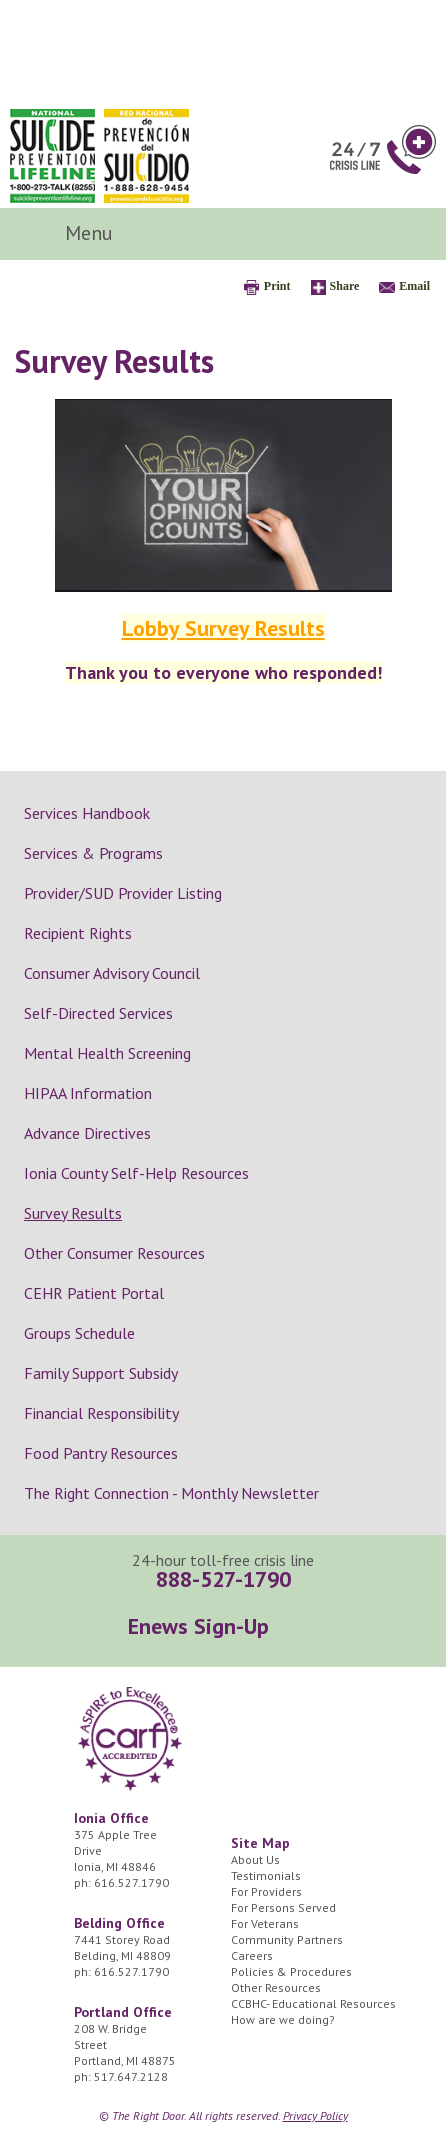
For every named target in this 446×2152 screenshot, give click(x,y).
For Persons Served (283, 1907)
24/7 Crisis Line (383, 149)
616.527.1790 (131, 1882)
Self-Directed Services (98, 1013)
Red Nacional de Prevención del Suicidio (146, 156)
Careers (252, 1955)
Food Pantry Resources (101, 1453)
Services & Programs (93, 853)
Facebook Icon (349, 234)
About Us (255, 1859)
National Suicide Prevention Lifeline (52, 156)
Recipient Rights (78, 933)
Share (345, 286)
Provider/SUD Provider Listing (123, 893)
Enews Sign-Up (198, 1626)
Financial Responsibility (101, 1413)
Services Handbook (87, 813)
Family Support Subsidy (101, 1373)
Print (277, 286)
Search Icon (401, 234)
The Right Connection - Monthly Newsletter (171, 1493)
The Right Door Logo (148, 52)
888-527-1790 (223, 1579)
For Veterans (265, 1923)
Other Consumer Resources (114, 1253)
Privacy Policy (315, 2115)
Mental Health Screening (107, 1053)
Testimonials (266, 1875)
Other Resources (276, 1987)
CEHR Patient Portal (94, 1293)
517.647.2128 (131, 2076)
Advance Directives (87, 1133)
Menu (91, 233)
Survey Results (73, 1213)
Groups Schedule (79, 1333)
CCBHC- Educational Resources (313, 2003)
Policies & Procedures (291, 1971)
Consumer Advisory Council (112, 973)
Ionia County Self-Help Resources (136, 1173)
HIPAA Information (88, 1093)
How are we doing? (283, 2019)
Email (414, 286)
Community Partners (287, 1939)
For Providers (266, 1891)
